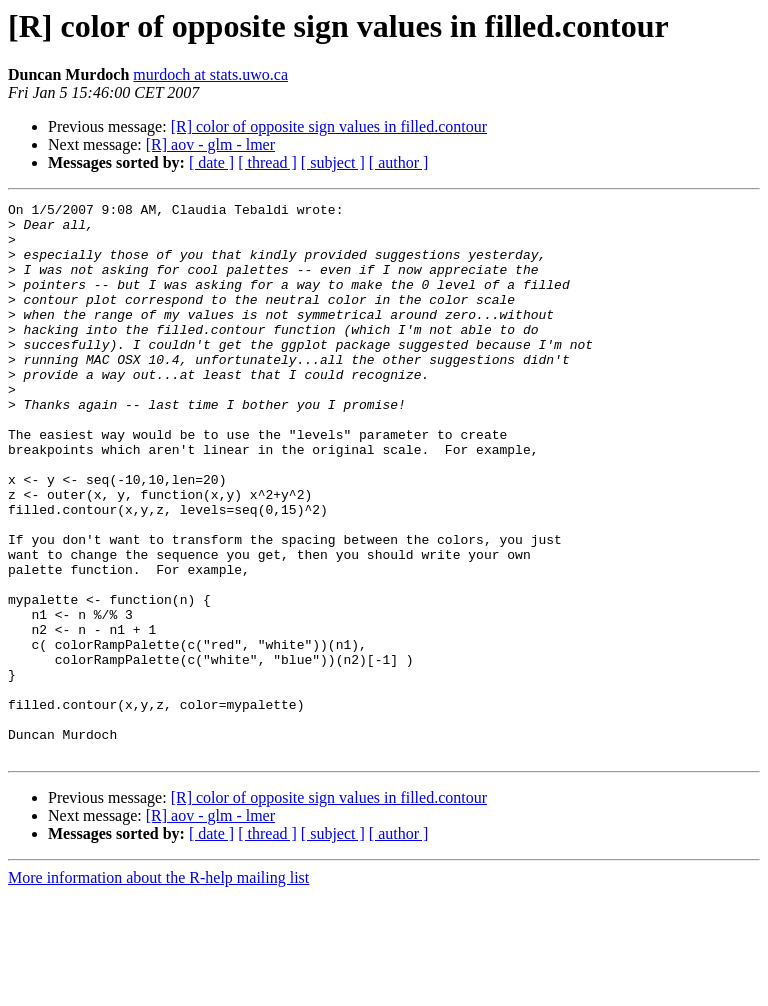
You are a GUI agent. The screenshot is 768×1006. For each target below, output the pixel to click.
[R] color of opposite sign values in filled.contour (329, 126)
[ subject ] (333, 162)
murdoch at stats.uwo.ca (210, 74)
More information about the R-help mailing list (158, 988)
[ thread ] (267, 162)
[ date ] (211, 162)
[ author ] (399, 162)
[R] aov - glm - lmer (210, 144)
